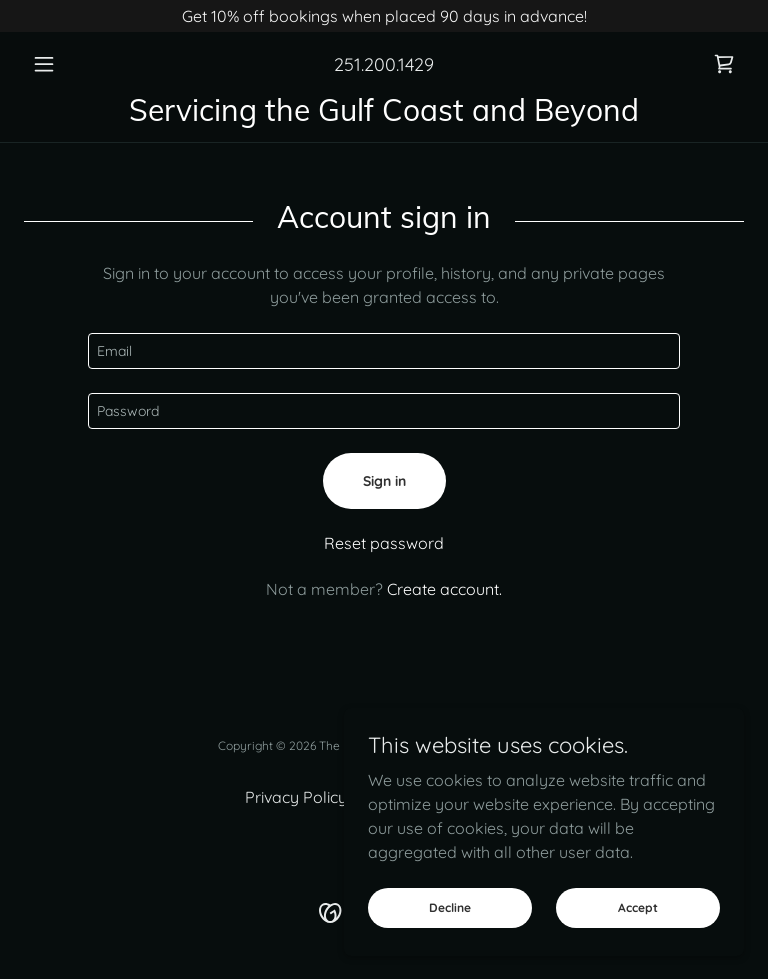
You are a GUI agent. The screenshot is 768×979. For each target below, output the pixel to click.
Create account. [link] (444, 589)
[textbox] (384, 351)
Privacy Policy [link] (296, 797)
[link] (724, 64)
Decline (450, 907)
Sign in (384, 481)
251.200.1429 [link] (384, 64)
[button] (78, 64)
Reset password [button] (384, 543)
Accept (638, 907)
